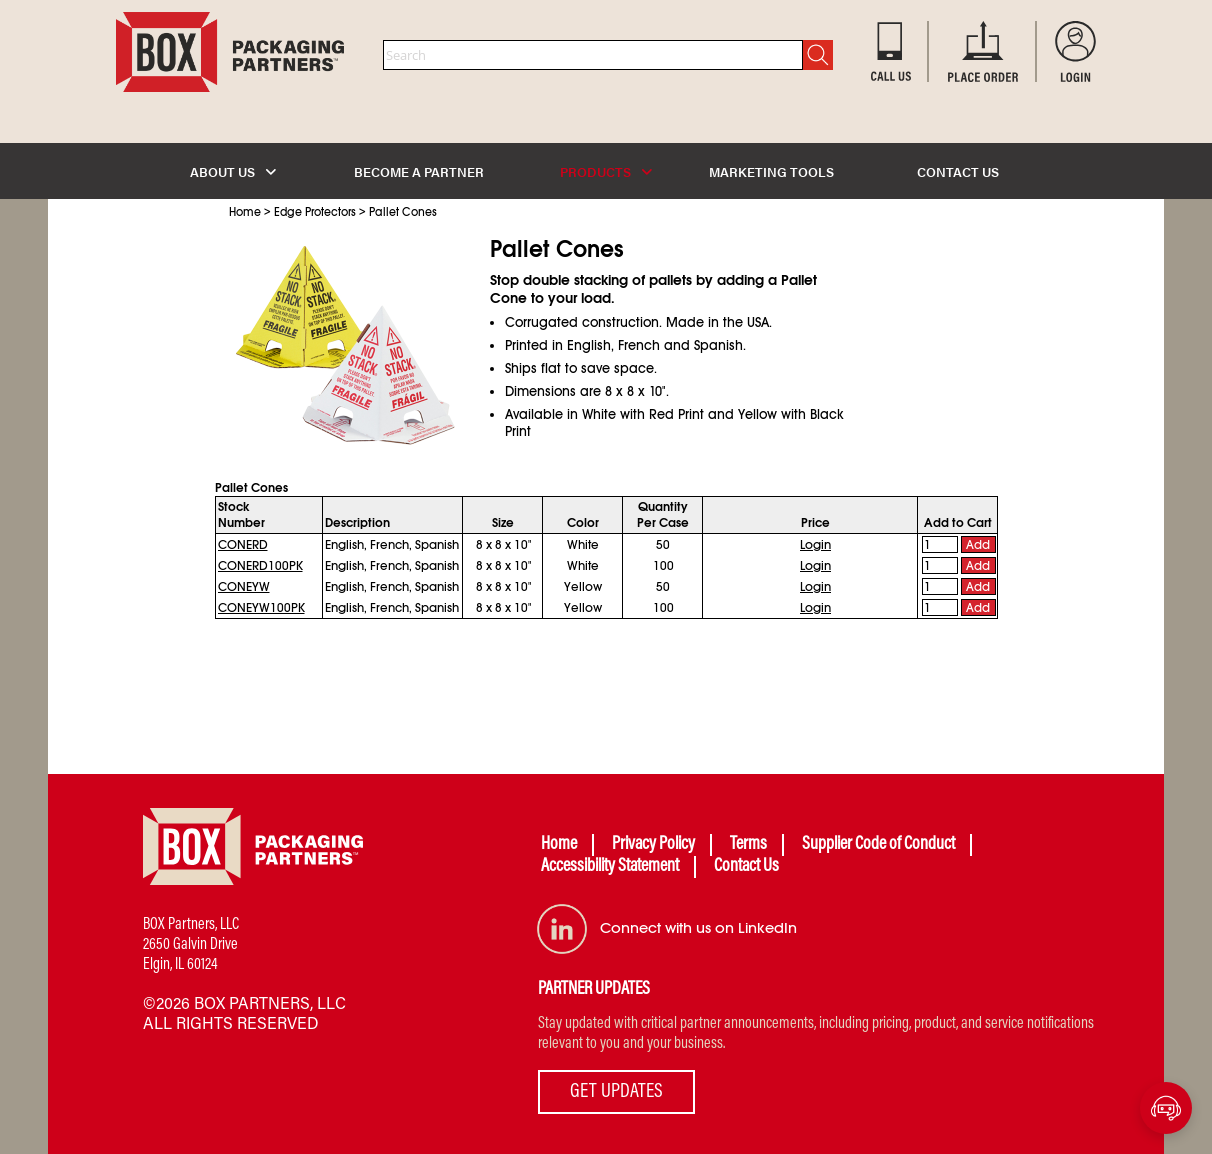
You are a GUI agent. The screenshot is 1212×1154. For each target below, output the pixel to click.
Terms (748, 845)
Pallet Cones (403, 212)
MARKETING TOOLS (771, 171)
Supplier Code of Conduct (878, 845)
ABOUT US (233, 171)
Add (978, 545)
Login (815, 545)
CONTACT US (958, 171)
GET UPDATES (616, 1092)
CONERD (243, 545)
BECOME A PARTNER (419, 171)
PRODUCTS (606, 171)
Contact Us (746, 867)
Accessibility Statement (610, 867)
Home (245, 212)
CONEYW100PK (261, 608)
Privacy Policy (653, 845)
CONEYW (244, 587)
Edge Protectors (315, 212)
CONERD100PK (260, 566)
